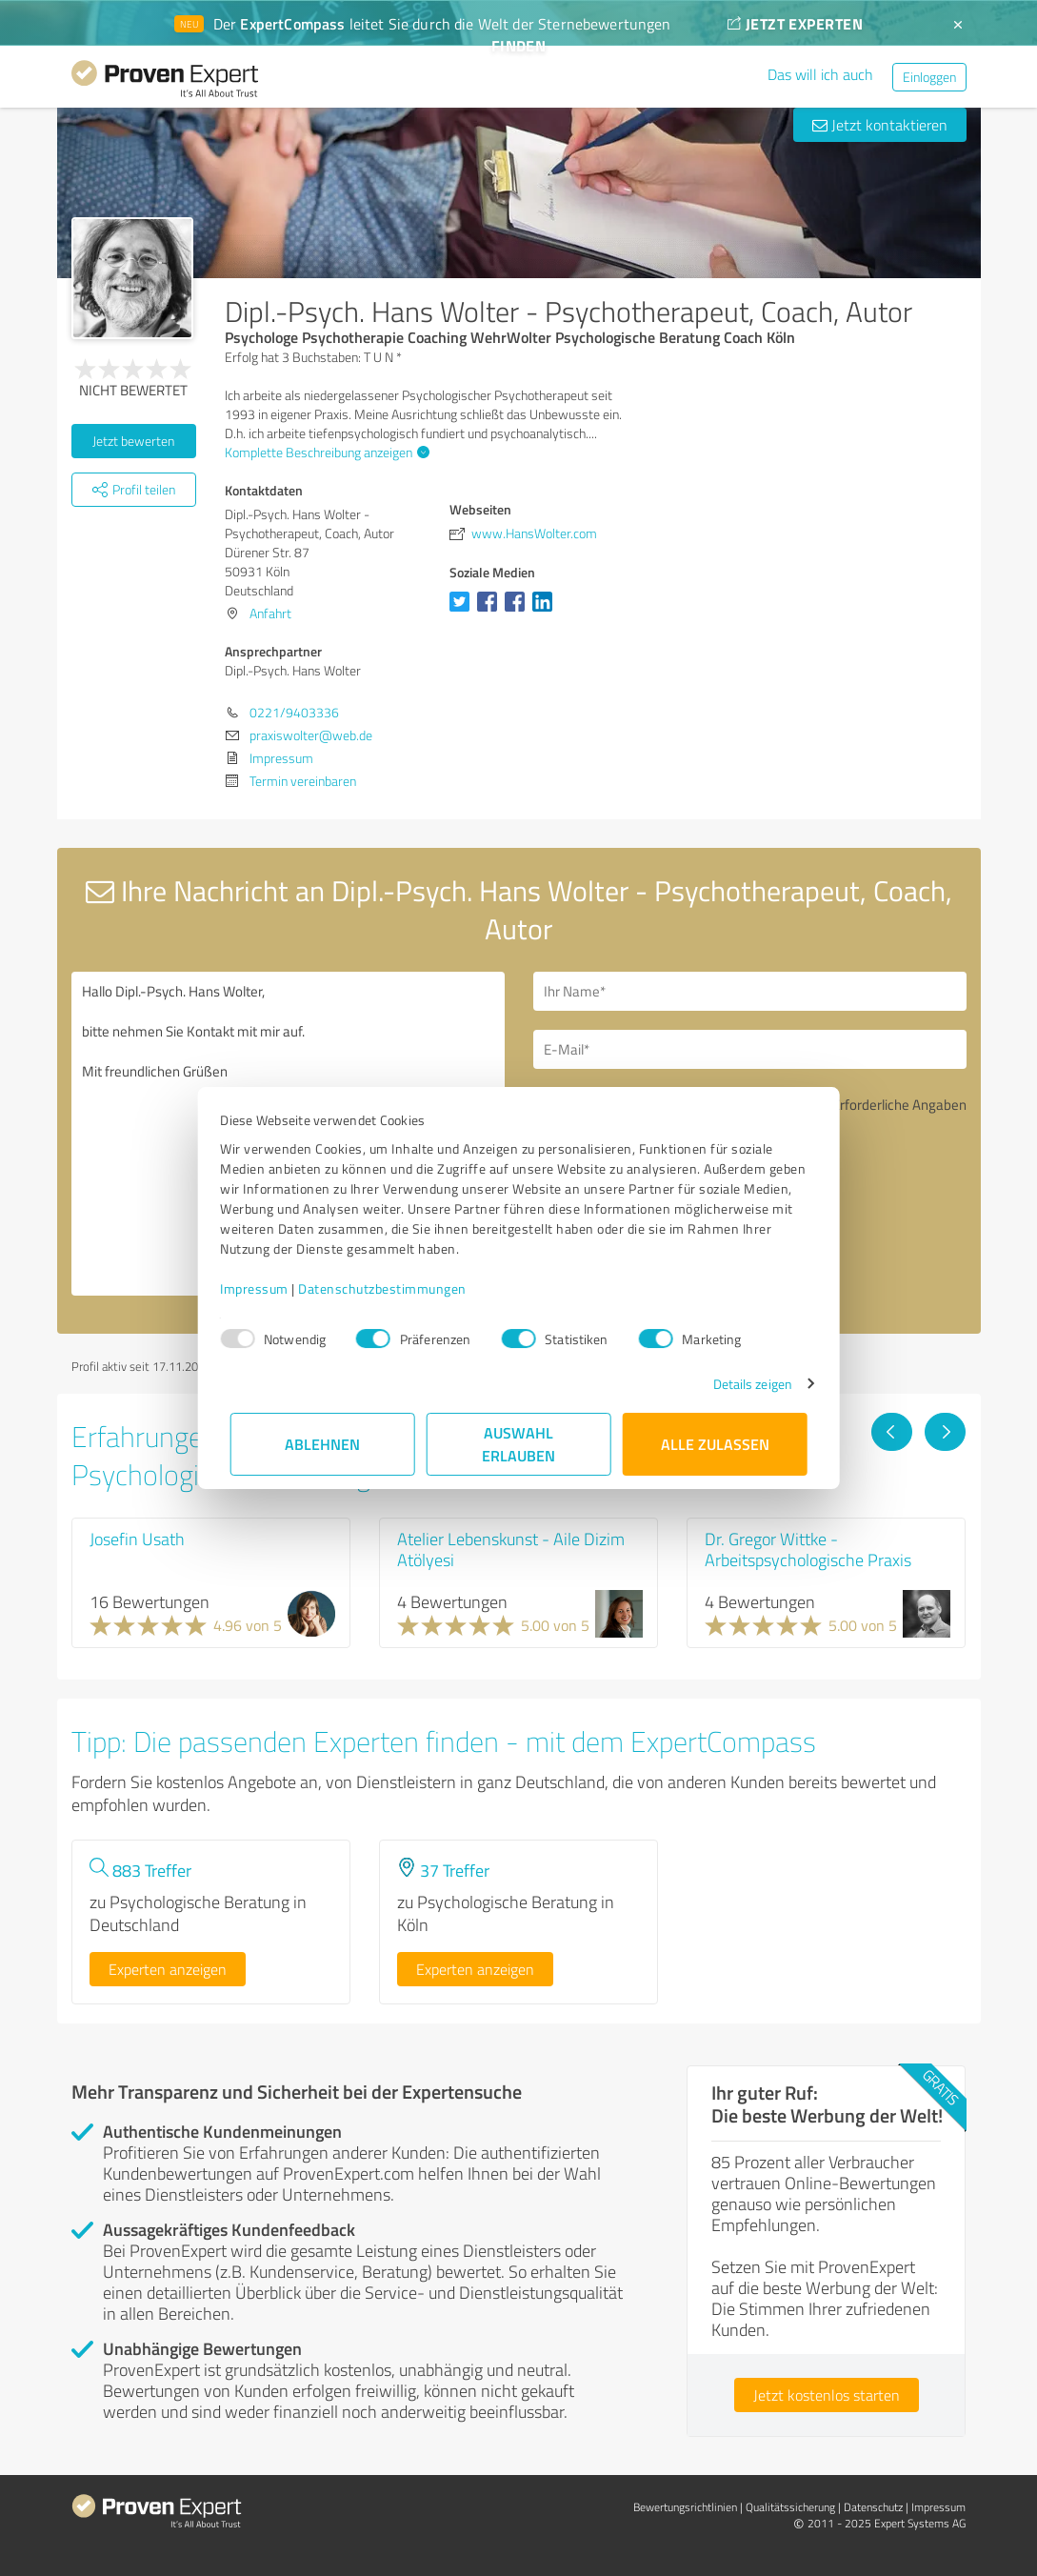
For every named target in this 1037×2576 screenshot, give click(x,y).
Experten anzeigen (168, 1969)
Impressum (264, 1288)
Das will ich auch (820, 74)
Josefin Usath (137, 1538)
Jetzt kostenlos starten (826, 2395)
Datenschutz (873, 2507)
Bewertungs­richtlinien (685, 2507)
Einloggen (929, 77)
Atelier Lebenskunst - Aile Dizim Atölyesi (511, 1549)
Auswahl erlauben (518, 1443)
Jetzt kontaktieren (879, 124)
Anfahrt (270, 613)
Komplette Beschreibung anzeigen (325, 452)
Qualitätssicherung (790, 2507)
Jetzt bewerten (133, 441)
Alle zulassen (715, 1444)
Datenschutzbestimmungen (393, 1288)
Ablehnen (322, 1444)
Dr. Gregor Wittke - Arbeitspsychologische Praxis (808, 1549)
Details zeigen (742, 1384)
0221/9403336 (294, 712)
